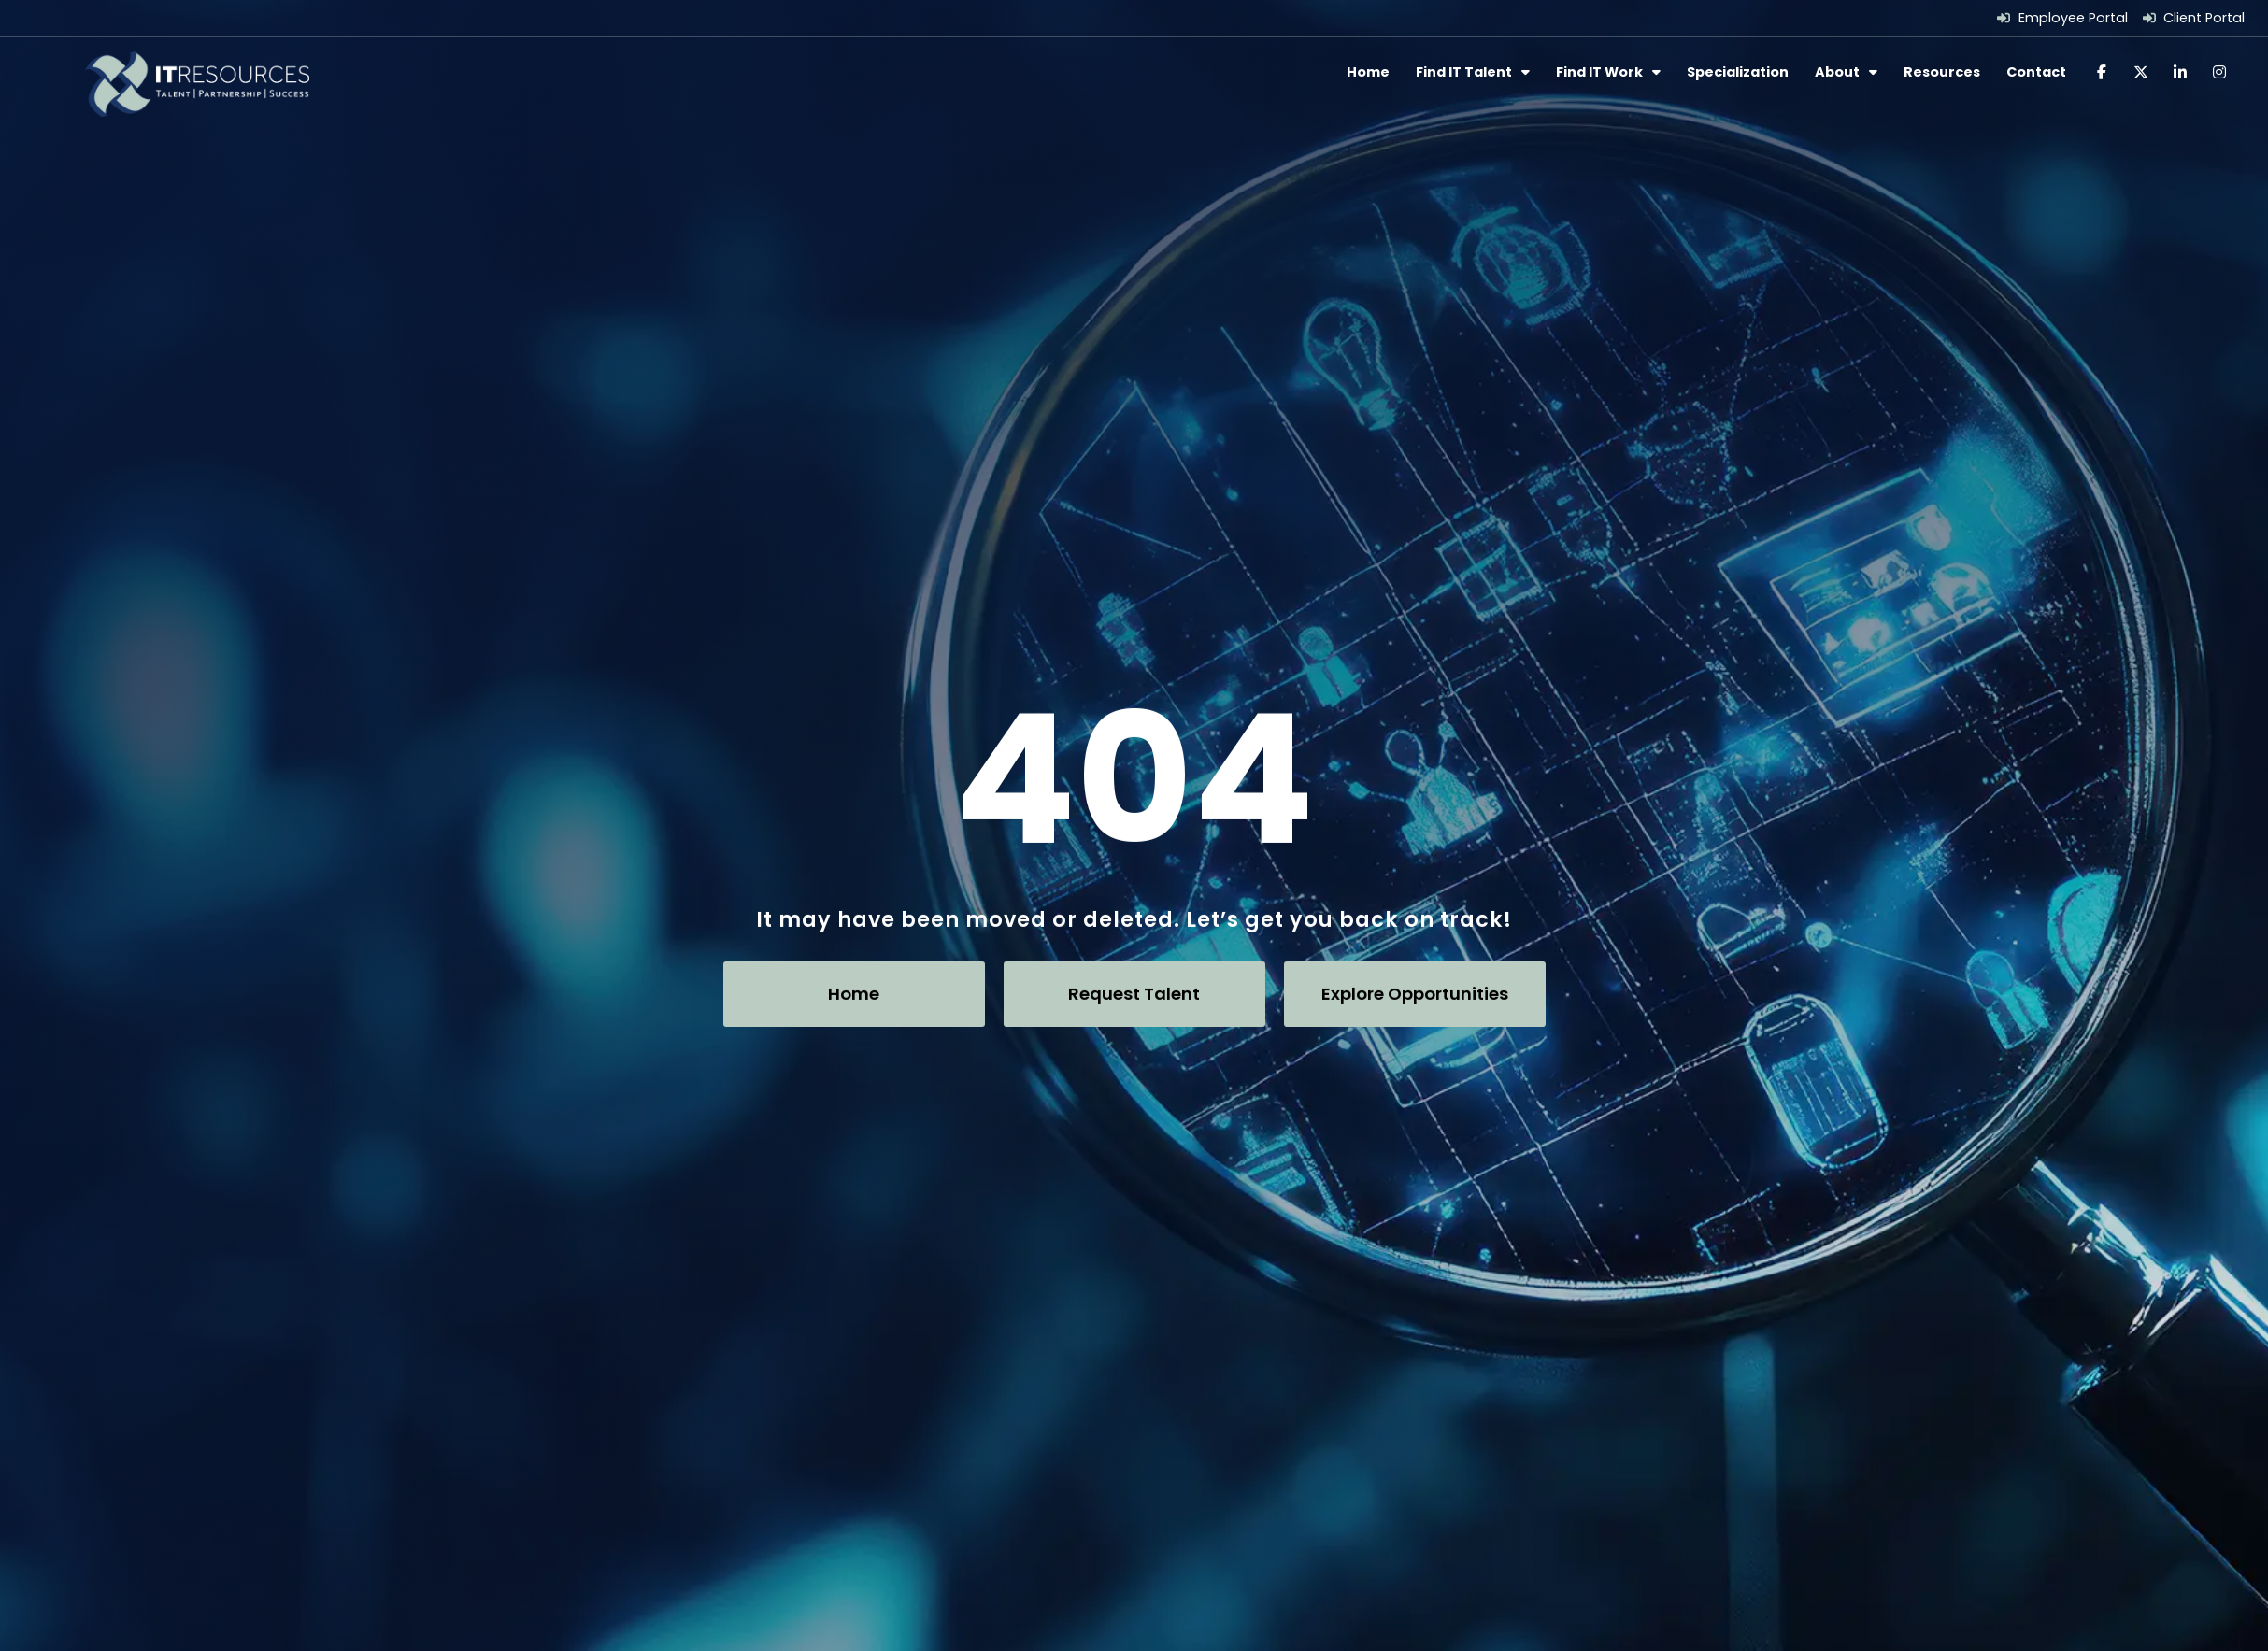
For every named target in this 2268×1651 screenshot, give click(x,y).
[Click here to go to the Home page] (854, 990)
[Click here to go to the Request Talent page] (1134, 990)
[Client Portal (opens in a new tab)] (2194, 18)
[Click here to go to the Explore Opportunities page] (1415, 990)
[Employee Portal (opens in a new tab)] (2062, 18)
